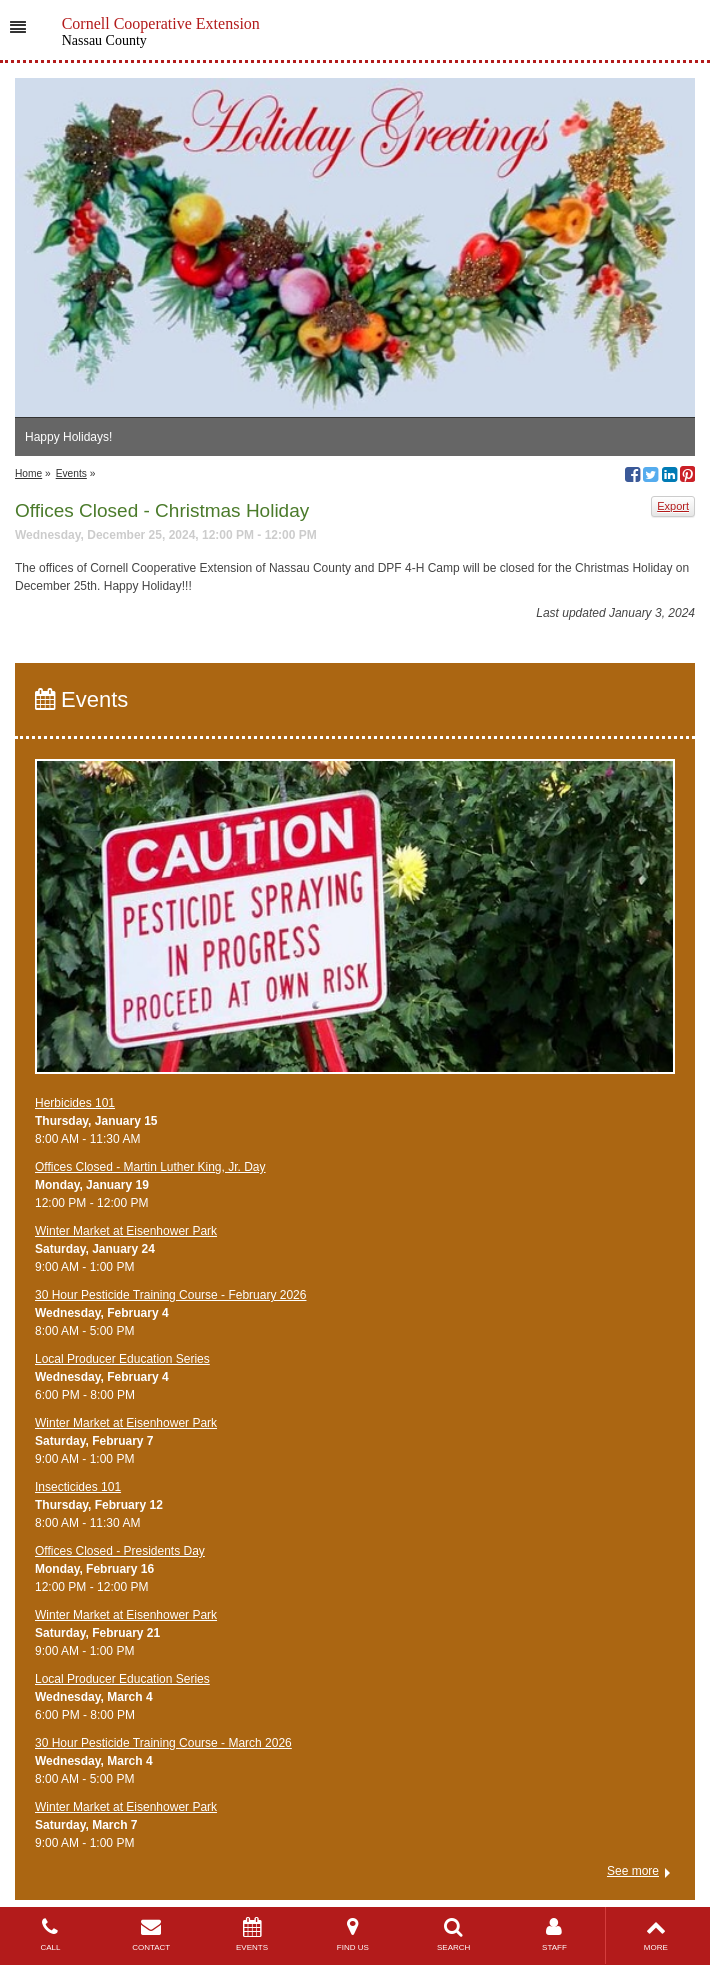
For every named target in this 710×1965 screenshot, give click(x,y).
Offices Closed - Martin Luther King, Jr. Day (150, 1167)
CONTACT (151, 1934)
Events (71, 473)
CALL (50, 1934)
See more (633, 1871)
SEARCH (453, 1934)
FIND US (352, 1934)
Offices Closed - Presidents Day (120, 1551)
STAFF (554, 1934)
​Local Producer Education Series (122, 1359)
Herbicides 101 (75, 1103)
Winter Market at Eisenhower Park (126, 1231)
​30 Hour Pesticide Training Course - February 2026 (170, 1295)
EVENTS (252, 1934)
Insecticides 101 (78, 1487)
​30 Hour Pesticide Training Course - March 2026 (163, 1743)
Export (673, 506)
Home (28, 473)
